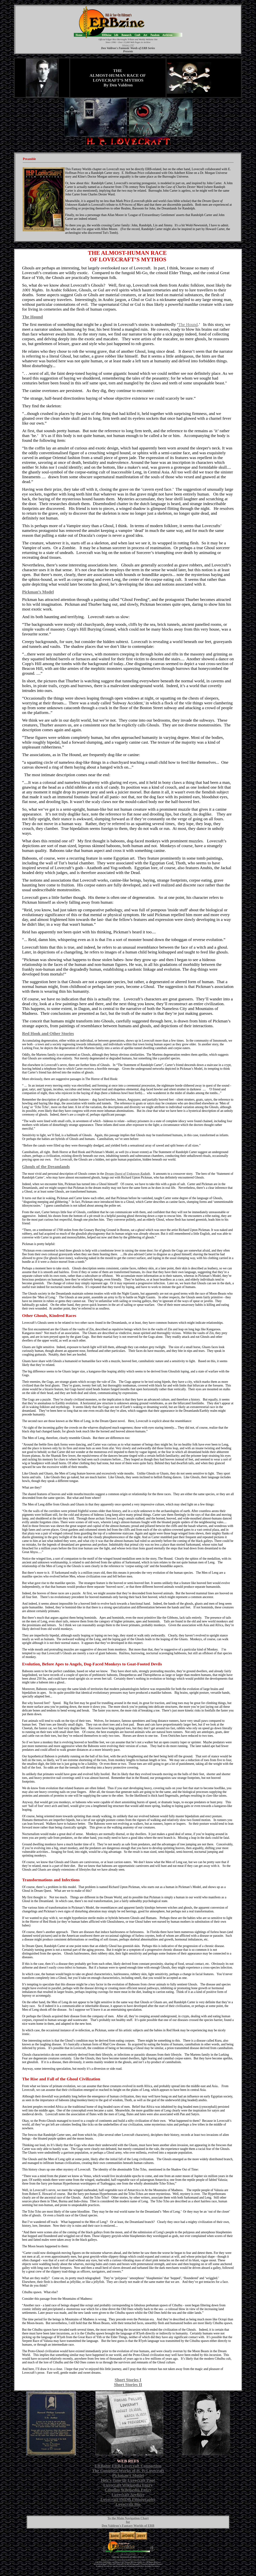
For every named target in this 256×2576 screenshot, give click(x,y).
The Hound (32, 316)
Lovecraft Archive (128, 2494)
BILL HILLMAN (127, 2554)
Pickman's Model (128, 2475)
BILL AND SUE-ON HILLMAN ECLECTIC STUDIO (128, 2559)
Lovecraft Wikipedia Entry (128, 2485)
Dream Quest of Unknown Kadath (127, 1173)
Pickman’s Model (38, 592)
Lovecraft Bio (128, 2504)
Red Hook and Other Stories (48, 1033)
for (128, 2522)
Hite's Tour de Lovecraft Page (128, 2480)
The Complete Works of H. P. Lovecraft (128, 2470)
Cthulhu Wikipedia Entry (128, 2489)
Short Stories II (128, 2384)
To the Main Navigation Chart (128, 2518)
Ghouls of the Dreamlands (46, 1166)
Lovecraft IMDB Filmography (128, 2499)
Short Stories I (128, 2379)
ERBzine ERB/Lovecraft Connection (128, 2465)
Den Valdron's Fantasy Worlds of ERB (128, 2525)
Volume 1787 (128, 45)
